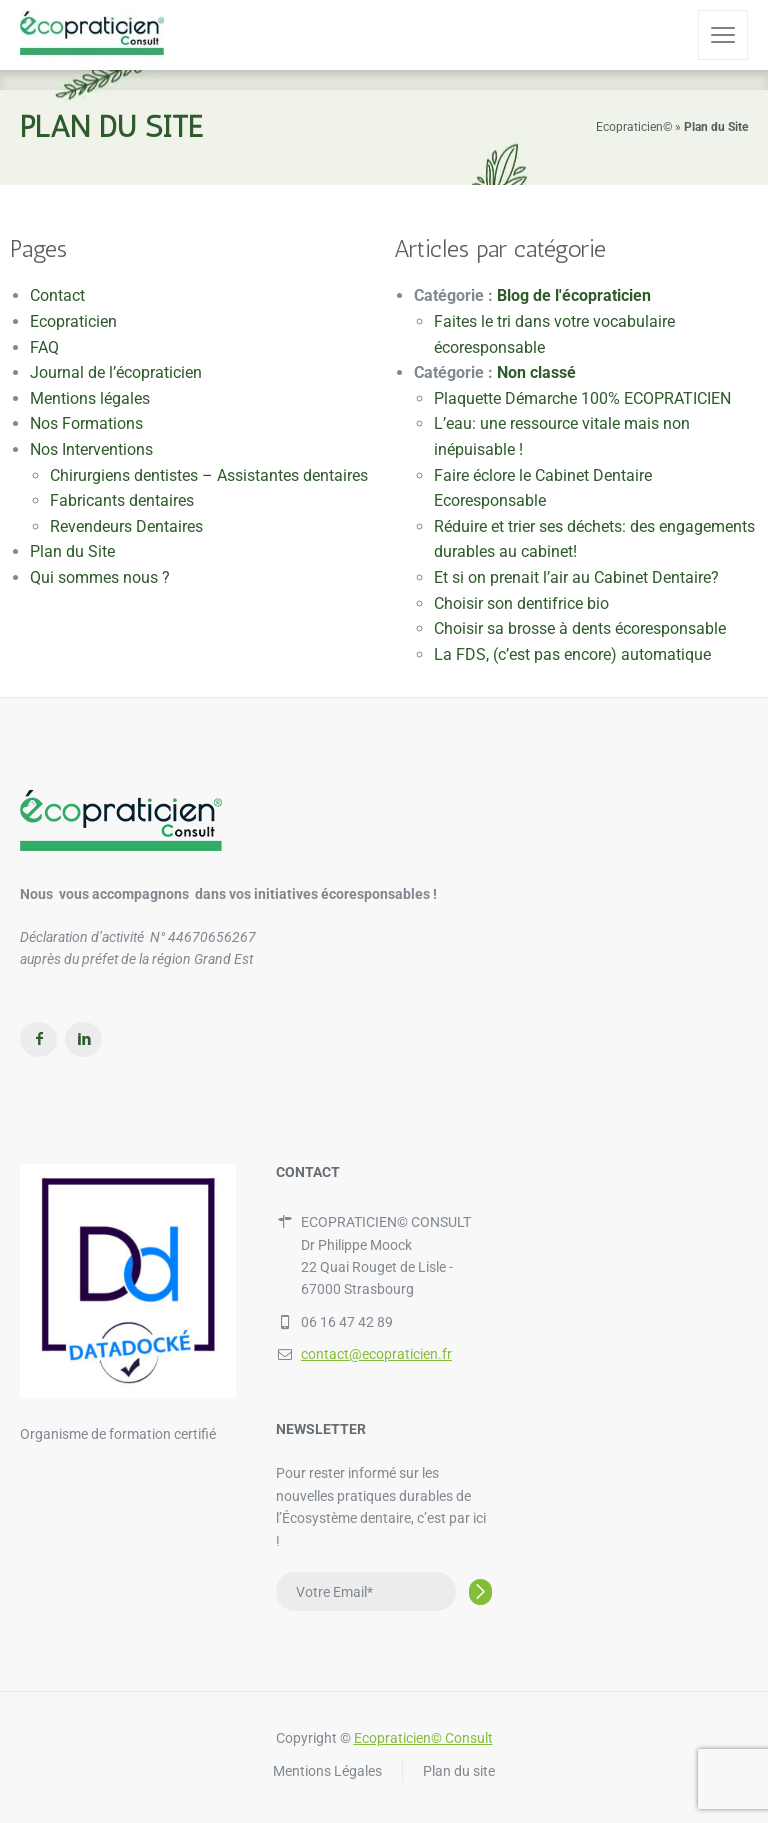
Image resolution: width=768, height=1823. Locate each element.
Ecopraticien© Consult (423, 1738)
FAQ (44, 347)
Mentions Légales (327, 1771)
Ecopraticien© (634, 127)
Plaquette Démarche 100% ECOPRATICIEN (582, 398)
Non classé (536, 372)
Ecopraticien (73, 321)
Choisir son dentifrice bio (521, 603)
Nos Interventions (91, 449)
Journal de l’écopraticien (116, 372)
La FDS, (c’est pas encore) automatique (572, 654)
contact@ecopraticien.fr (376, 1354)
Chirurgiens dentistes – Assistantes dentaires (209, 475)
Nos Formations (86, 423)
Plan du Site (72, 551)
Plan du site (459, 1771)
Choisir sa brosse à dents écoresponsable (580, 628)
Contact (57, 295)
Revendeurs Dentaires (126, 526)
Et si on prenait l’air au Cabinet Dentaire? (576, 577)
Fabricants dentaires (122, 500)
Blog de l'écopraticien (574, 295)
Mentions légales (90, 398)
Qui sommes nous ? (100, 577)
